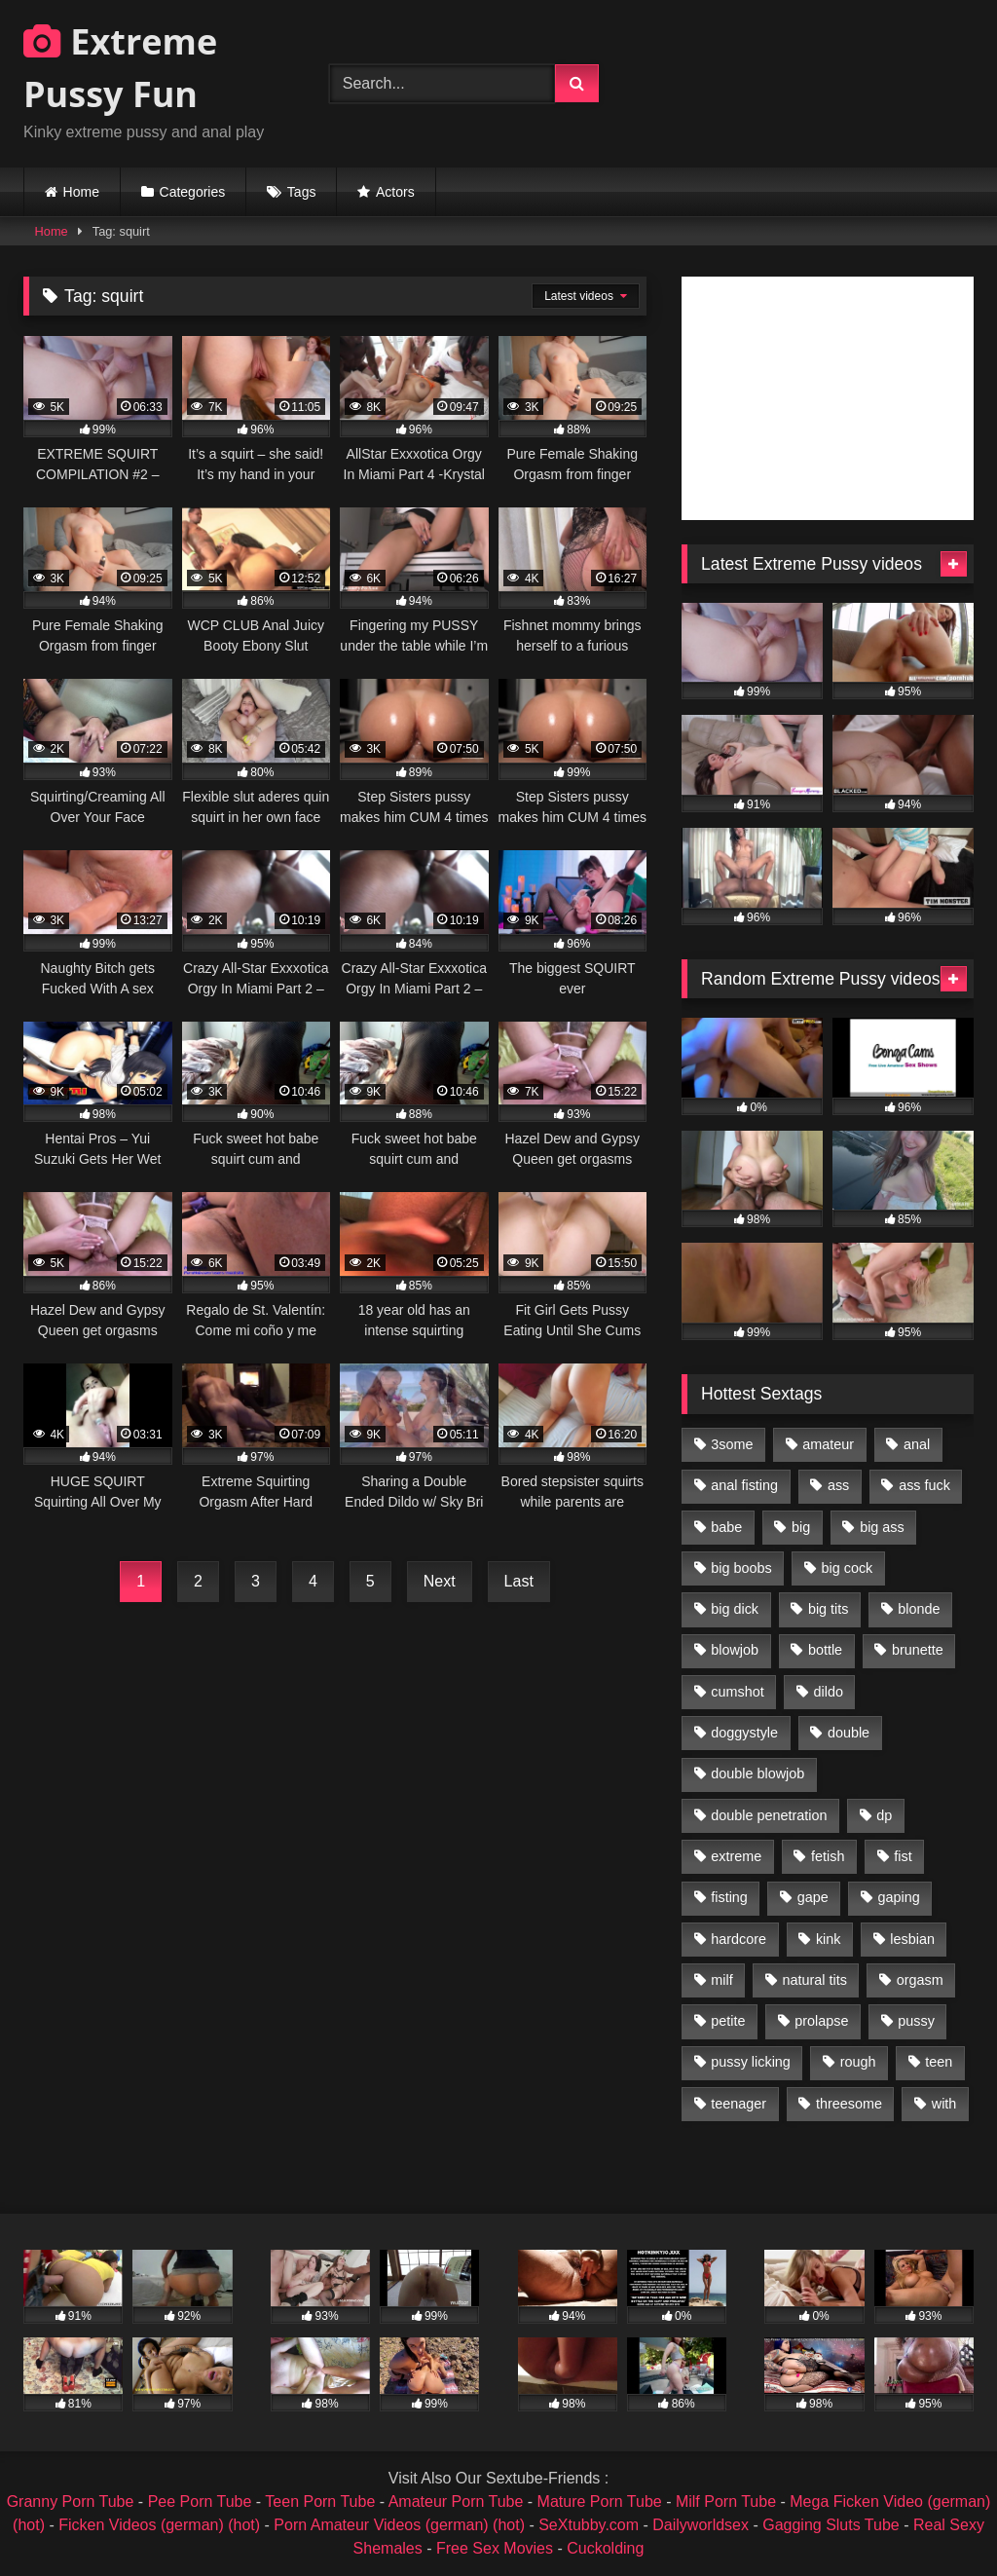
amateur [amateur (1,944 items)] (828, 1444)
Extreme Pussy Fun (120, 68)
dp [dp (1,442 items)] (884, 1815)
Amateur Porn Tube (456, 2501)
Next (440, 1581)
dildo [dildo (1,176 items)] (827, 1691)
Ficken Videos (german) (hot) (159, 2525)
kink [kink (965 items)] (828, 1939)
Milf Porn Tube (726, 2501)
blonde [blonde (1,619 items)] (919, 1609)
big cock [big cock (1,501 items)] (847, 1568)
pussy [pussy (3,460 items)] (916, 2021)
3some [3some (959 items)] (732, 1444)
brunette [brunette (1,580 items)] (917, 1650)
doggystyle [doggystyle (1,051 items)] (744, 1732)
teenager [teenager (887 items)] (738, 2103)
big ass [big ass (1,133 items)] (882, 1527)
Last (519, 1581)
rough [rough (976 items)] (858, 2062)
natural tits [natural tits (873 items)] (814, 1980)
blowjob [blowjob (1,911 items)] (734, 1650)
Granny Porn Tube (70, 2501)
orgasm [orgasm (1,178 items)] (920, 1980)
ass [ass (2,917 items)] (838, 1485)
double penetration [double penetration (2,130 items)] (769, 1815)
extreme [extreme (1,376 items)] (736, 1856)
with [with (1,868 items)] (944, 2103)
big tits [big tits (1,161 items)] (828, 1609)
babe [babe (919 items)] (726, 1527)
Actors (395, 192)
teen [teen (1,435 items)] (938, 2062)
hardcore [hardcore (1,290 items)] (738, 1939)
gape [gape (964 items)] (813, 1897)
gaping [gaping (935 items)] (899, 1897)
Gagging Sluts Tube (831, 2525)
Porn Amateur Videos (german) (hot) (399, 2525)
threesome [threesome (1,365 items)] (849, 2103)
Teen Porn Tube (320, 2501)
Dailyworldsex (700, 2525)
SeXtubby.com (590, 2525)
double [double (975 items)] (848, 1732)
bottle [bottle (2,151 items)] (825, 1650)
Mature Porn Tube (599, 2501)
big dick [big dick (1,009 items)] (734, 1609)
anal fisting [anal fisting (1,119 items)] (744, 1485)
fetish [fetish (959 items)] (827, 1856)
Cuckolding (605, 2548)
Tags (301, 192)
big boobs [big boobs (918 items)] (741, 1568)
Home (81, 192)
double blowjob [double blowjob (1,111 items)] (757, 1773)
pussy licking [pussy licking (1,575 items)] (751, 2062)
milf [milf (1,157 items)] (721, 1980)
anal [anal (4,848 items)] (917, 1444)
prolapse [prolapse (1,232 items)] (821, 2021)
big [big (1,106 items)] (801, 1527)
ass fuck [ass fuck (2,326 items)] (924, 1485)
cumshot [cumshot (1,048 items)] (737, 1691)
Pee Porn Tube (200, 2501)
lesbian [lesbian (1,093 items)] (912, 1939)
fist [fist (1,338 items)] (902, 1856)
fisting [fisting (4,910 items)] (729, 1897)
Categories (193, 192)
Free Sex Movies (494, 2548)
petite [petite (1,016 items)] (728, 2021)
